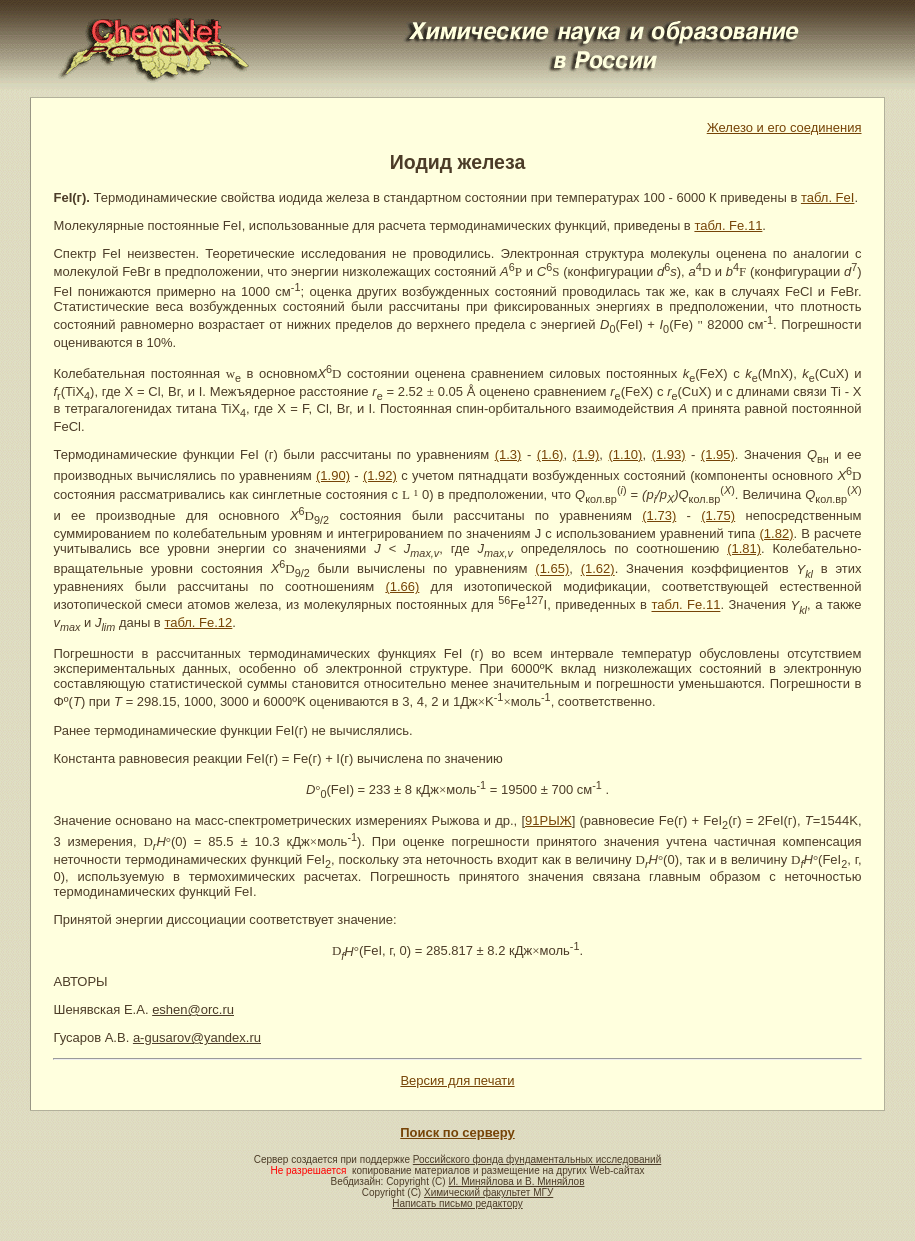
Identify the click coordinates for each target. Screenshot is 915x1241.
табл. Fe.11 (728, 225)
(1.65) (552, 569)
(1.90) (333, 475)
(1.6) (550, 454)
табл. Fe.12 (198, 622)
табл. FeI (828, 197)
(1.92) (380, 475)
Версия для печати (457, 1080)
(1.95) (718, 454)
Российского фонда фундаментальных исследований (537, 1159)
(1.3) (508, 454)
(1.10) (625, 454)
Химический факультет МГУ (488, 1192)
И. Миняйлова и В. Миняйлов (516, 1181)
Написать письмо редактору (457, 1203)
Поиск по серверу (457, 1132)
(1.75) (718, 515)
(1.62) (598, 569)
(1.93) (669, 454)
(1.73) (659, 515)
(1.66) (402, 586)
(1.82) (777, 533)
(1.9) (586, 454)
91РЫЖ (548, 820)
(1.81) (744, 548)
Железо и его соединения (784, 127)
